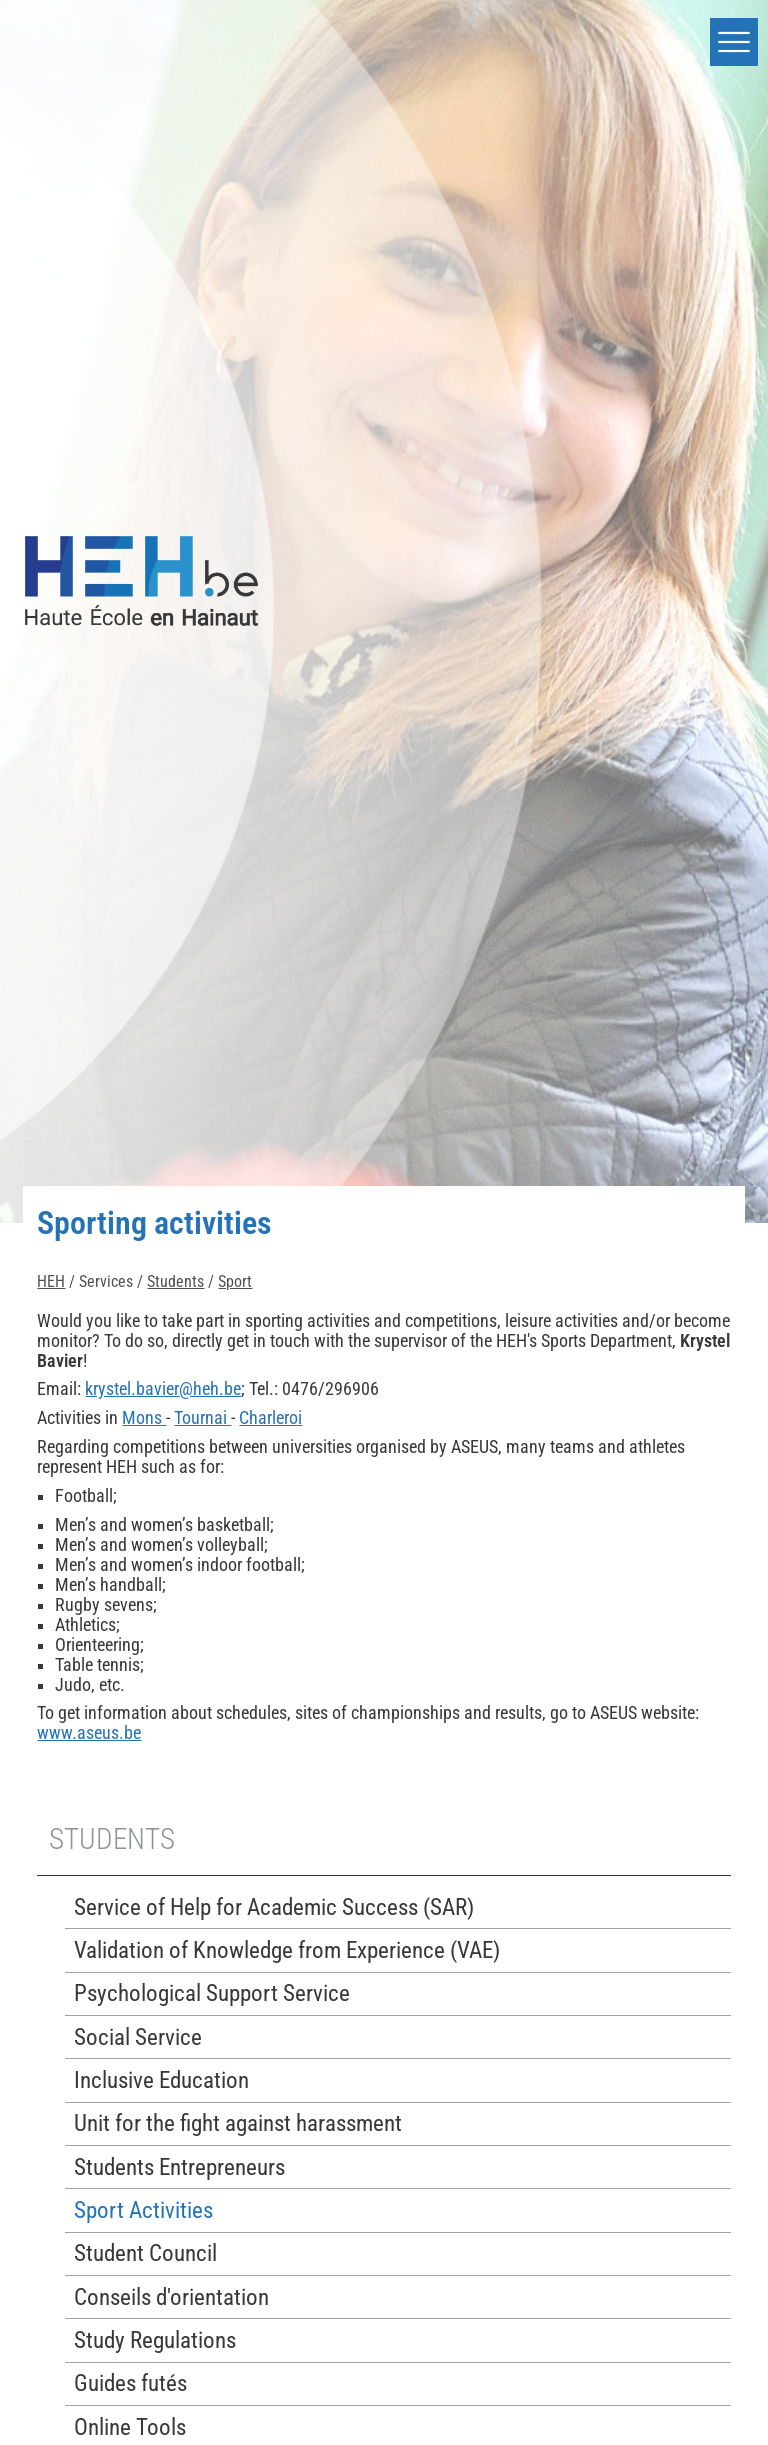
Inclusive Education (161, 2080)
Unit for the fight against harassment (238, 2123)
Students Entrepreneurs (179, 2167)
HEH (51, 1281)
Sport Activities (143, 2210)
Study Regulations (155, 2340)
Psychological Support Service (212, 1993)
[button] (734, 42)
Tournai (202, 1418)
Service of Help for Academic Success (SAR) (274, 1907)
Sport (235, 1281)
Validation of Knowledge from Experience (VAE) (287, 1950)
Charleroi (270, 1418)
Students (175, 1281)
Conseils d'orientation (171, 2297)
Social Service (138, 2037)
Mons (144, 1418)
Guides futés (130, 2383)
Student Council (145, 2253)
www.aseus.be (89, 1733)
